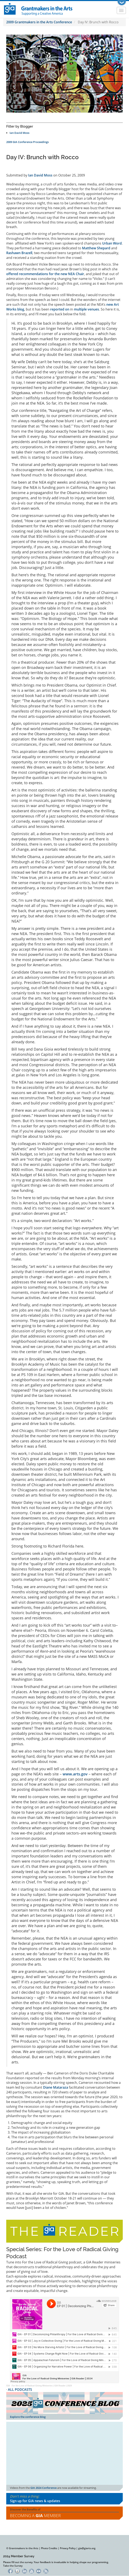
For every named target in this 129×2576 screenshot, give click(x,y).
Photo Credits (49, 2548)
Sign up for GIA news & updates (35, 2501)
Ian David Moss (19, 133)
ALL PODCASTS (20, 2389)
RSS (46, 2570)
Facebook (10, 2570)
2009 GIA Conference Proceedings (27, 142)
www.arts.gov (75, 1773)
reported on (59, 309)
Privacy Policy (68, 2548)
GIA (8, 2386)
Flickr (39, 2570)
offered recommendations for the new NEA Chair (45, 274)
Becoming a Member (35, 2515)
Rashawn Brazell (19, 253)
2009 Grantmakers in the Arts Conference (39, 22)
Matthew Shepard (96, 248)
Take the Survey (12, 2565)
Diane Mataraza (55, 2087)
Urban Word (112, 243)
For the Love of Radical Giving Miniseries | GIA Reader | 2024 (42, 2386)
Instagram (17, 2570)
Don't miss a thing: (64, 2499)
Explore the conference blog (28, 2417)
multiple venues (86, 309)
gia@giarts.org (87, 2548)
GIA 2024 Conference (43, 2488)
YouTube (32, 2570)
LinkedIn (24, 2570)
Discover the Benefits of (64, 2513)
